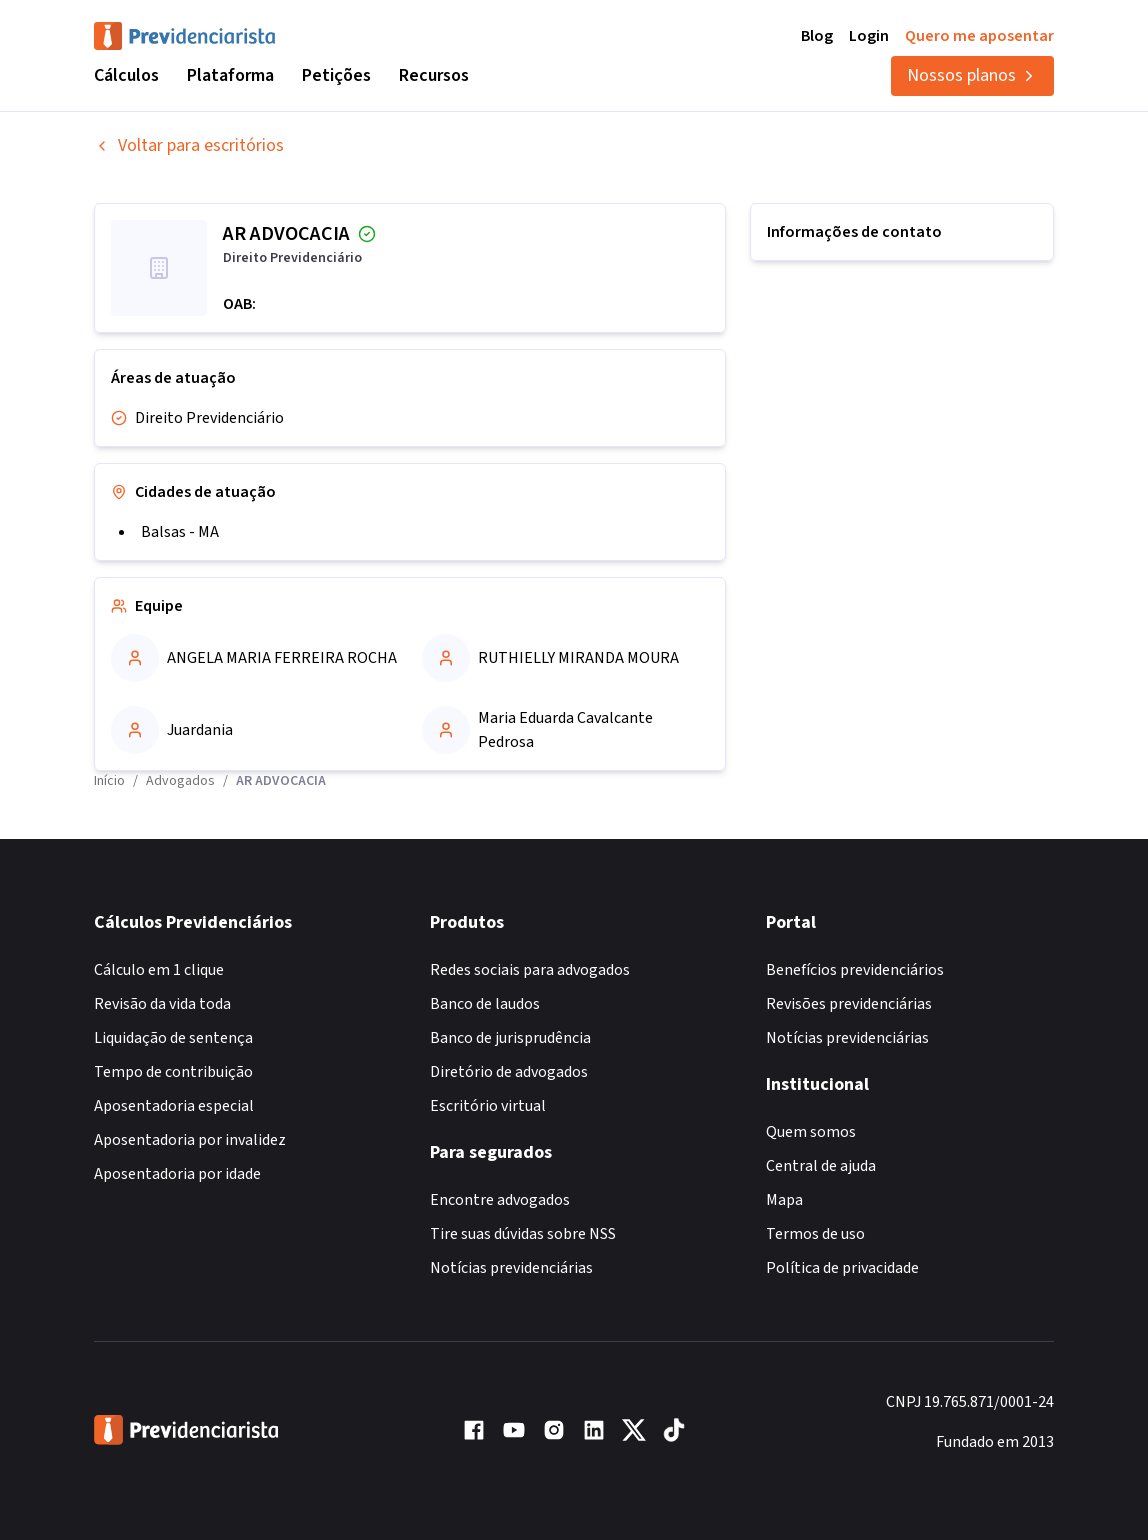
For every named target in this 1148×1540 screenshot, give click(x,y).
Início (109, 781)
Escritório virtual (488, 1106)
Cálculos (126, 75)
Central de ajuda (821, 1166)
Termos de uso (815, 1234)
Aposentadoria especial (174, 1106)
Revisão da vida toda (162, 1004)
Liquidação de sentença (173, 1038)
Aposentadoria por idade (177, 1174)
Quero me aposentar (979, 36)
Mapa (784, 1200)
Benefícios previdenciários (855, 970)
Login (869, 36)
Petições (336, 75)
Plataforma (230, 75)
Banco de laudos (485, 1004)
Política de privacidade (842, 1268)
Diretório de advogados (509, 1072)
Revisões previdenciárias (849, 1004)
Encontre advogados (500, 1200)
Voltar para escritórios (189, 145)
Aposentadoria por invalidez (190, 1140)
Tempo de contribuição (173, 1072)
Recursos (434, 75)
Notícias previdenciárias (511, 1268)
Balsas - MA (180, 532)
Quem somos (811, 1132)
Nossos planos (972, 75)
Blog (817, 36)
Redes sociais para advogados (530, 970)
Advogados (180, 781)
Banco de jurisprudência (510, 1038)
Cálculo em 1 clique (159, 970)
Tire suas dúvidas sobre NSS (523, 1234)
